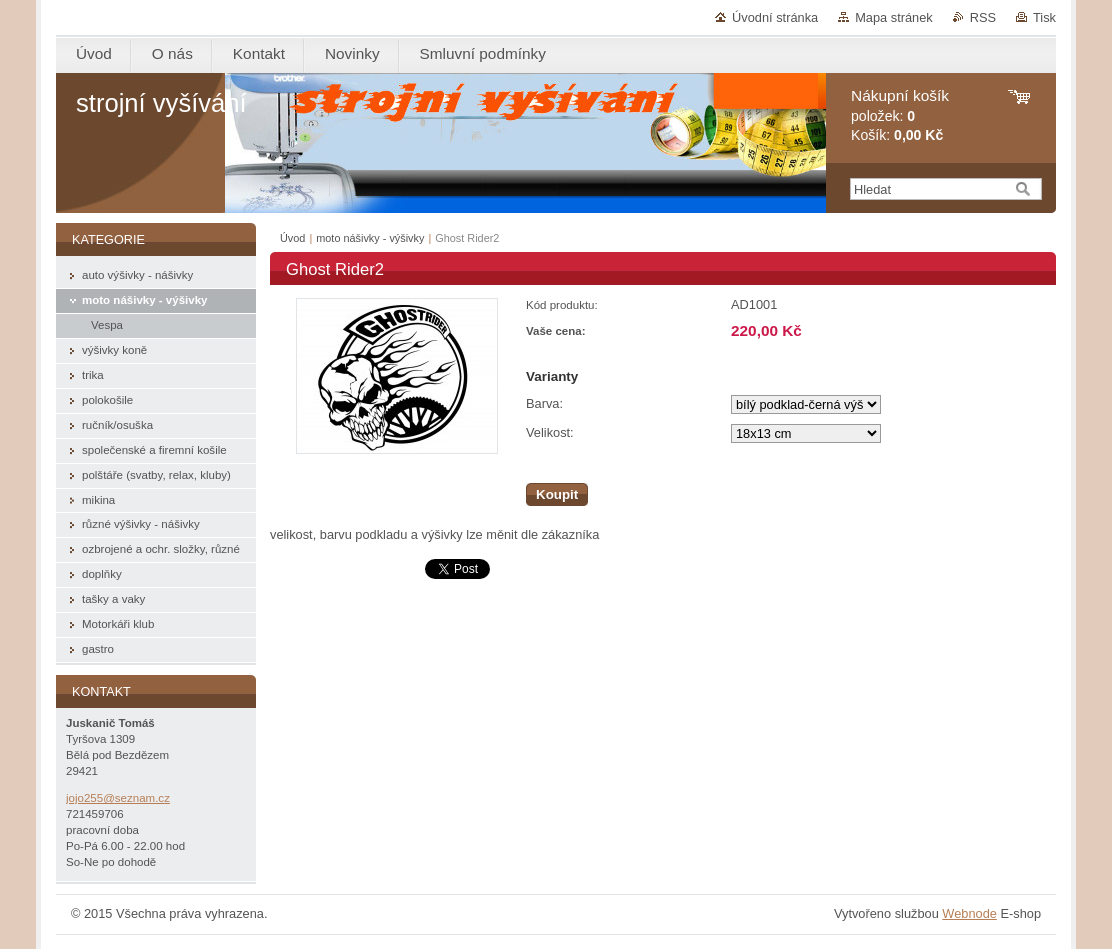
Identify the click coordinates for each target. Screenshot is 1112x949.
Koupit (557, 494)
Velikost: (550, 432)
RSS (983, 17)
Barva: (544, 403)
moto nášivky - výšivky (370, 238)
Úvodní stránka (775, 17)
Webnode (969, 913)
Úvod (292, 238)
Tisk (1044, 17)
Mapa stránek (894, 17)
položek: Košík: (900, 115)
